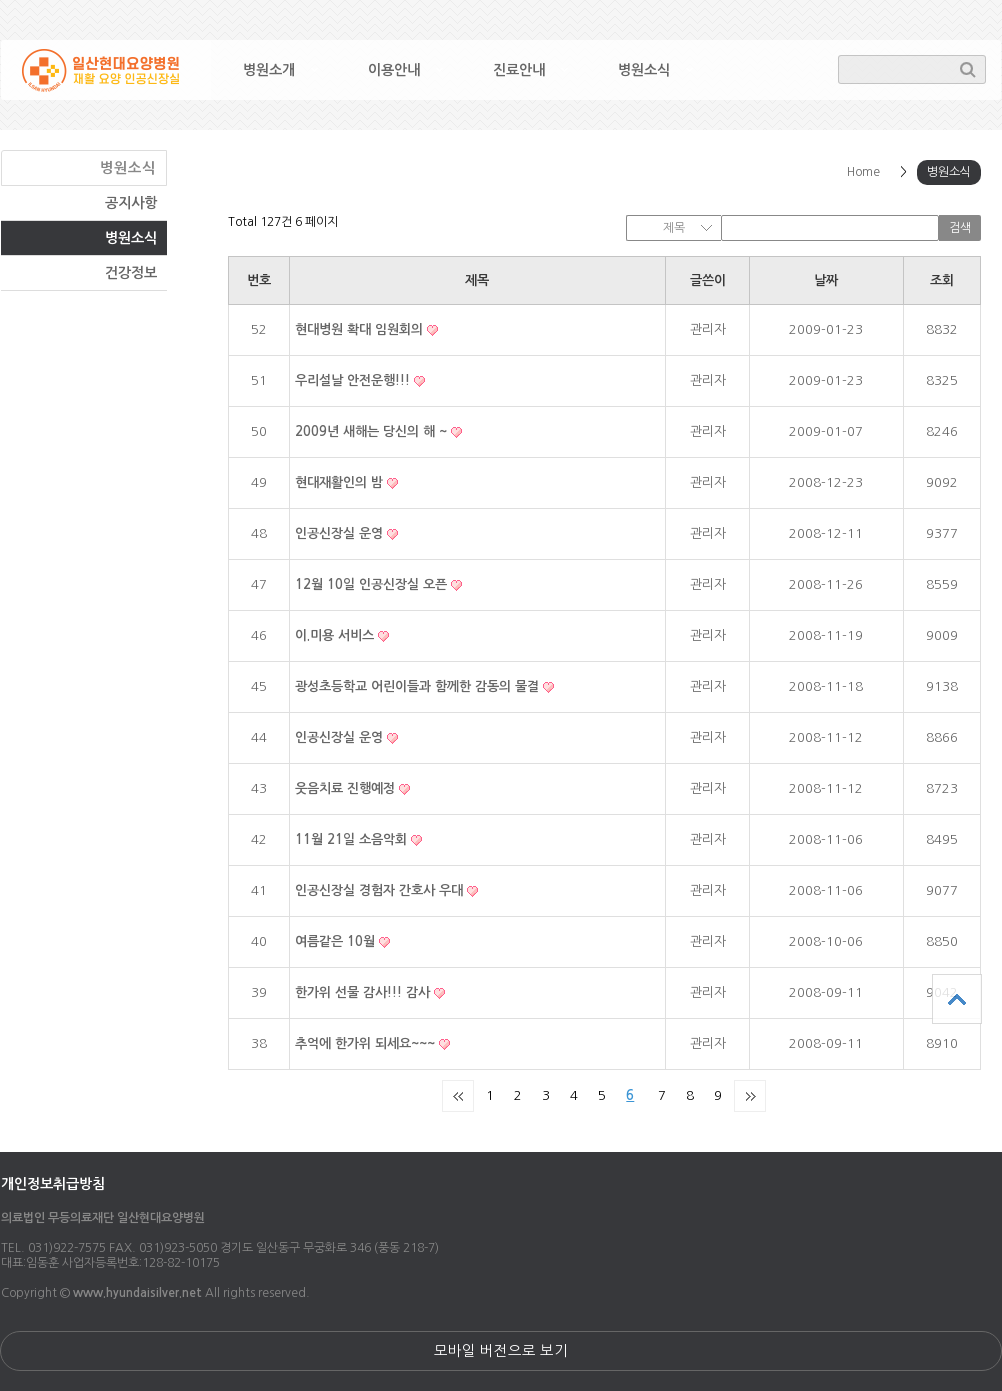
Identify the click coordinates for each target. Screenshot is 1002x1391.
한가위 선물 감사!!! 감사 (364, 992)
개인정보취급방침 (53, 1184)
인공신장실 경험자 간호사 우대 (381, 890)
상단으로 (957, 999)
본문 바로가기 (0, 0)
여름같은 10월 (337, 941)
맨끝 (750, 1096)
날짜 (826, 280)
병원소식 (644, 70)
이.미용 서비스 (336, 635)
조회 (942, 280)
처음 (458, 1096)
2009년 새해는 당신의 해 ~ (373, 431)
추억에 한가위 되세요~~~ (367, 1043)
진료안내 (519, 70)
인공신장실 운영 (341, 533)
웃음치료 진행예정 (347, 788)
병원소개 (269, 70)
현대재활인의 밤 (341, 482)
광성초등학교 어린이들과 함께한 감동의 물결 (419, 686)
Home (863, 172)
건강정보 (131, 273)
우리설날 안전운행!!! (354, 380)
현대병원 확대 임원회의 (361, 329)
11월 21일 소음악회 (353, 839)
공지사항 (131, 203)
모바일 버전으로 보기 (501, 1351)
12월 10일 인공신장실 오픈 (373, 584)
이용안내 (394, 70)
